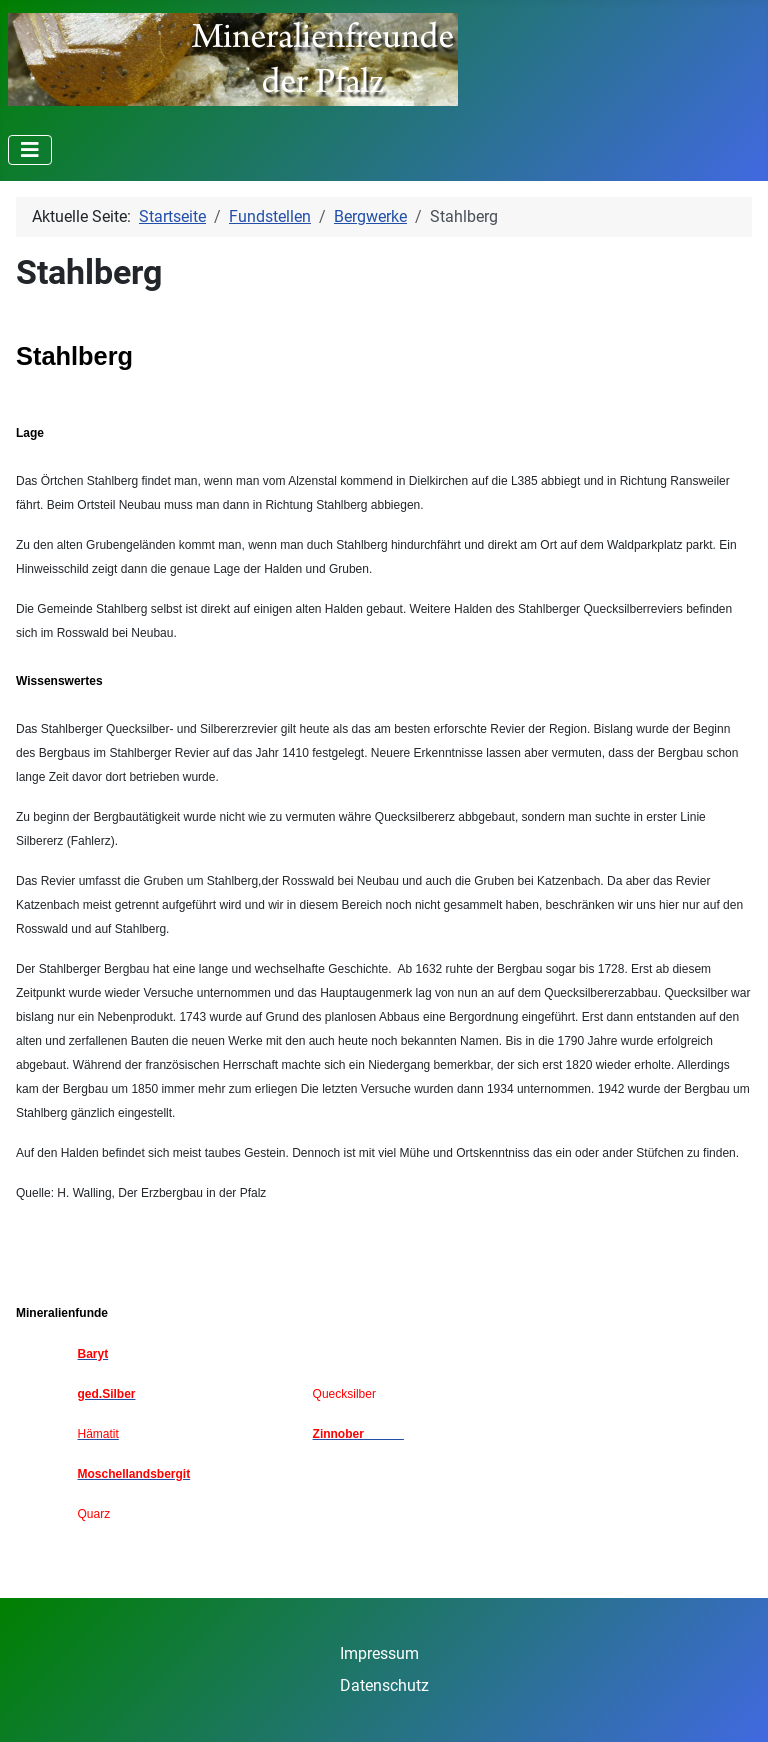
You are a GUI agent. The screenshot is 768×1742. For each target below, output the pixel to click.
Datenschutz (384, 1685)
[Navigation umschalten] (30, 150)
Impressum (379, 1653)
